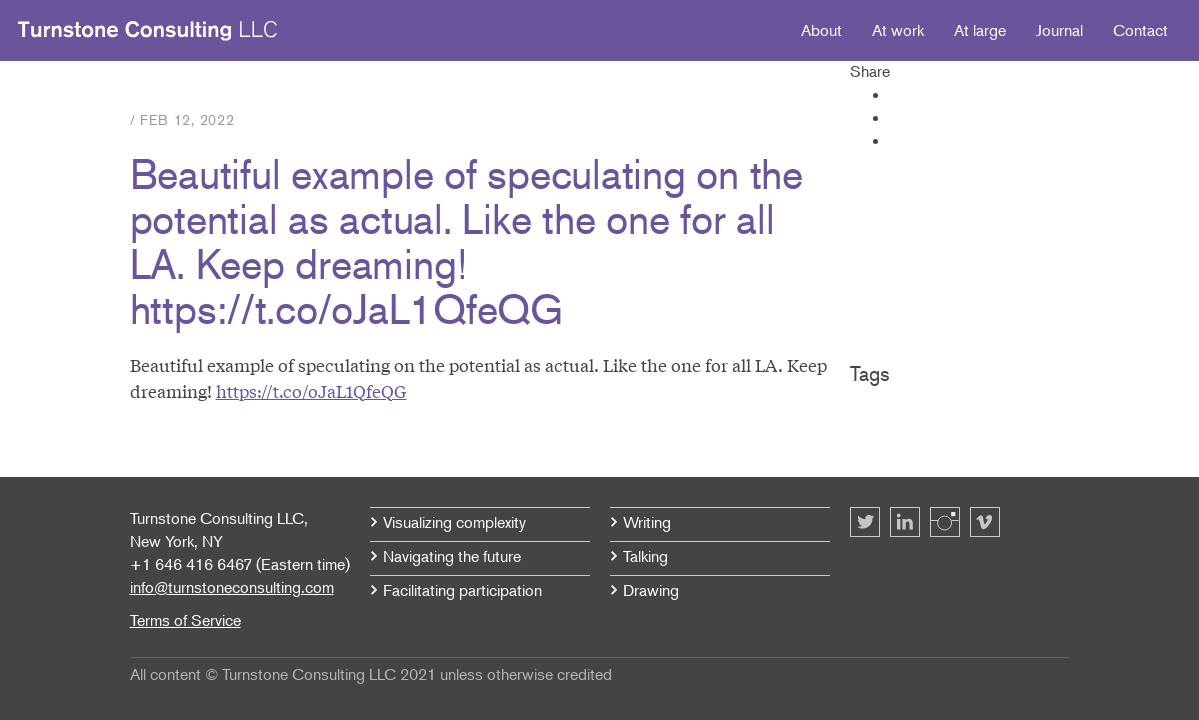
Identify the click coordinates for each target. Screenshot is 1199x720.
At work (898, 30)
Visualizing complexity (454, 522)
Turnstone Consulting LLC (148, 31)
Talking (645, 556)
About (821, 30)
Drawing (651, 590)
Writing (647, 522)
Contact (1140, 30)
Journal (1059, 30)
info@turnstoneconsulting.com (232, 587)
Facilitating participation (462, 590)
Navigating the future (452, 556)
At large (980, 30)
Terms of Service (185, 620)
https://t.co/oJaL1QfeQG (311, 390)
